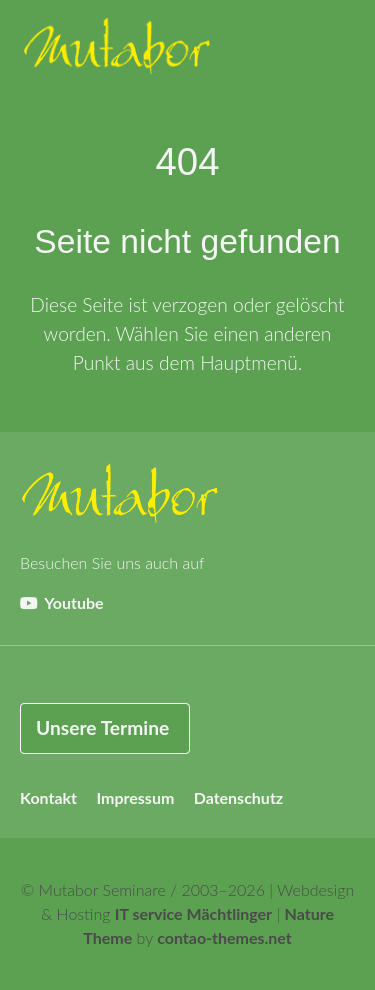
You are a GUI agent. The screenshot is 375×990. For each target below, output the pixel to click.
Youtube (62, 602)
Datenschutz (239, 797)
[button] (335, 50)
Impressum (135, 797)
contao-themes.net (224, 937)
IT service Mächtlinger (193, 913)
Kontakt (48, 797)
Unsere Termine (102, 727)
